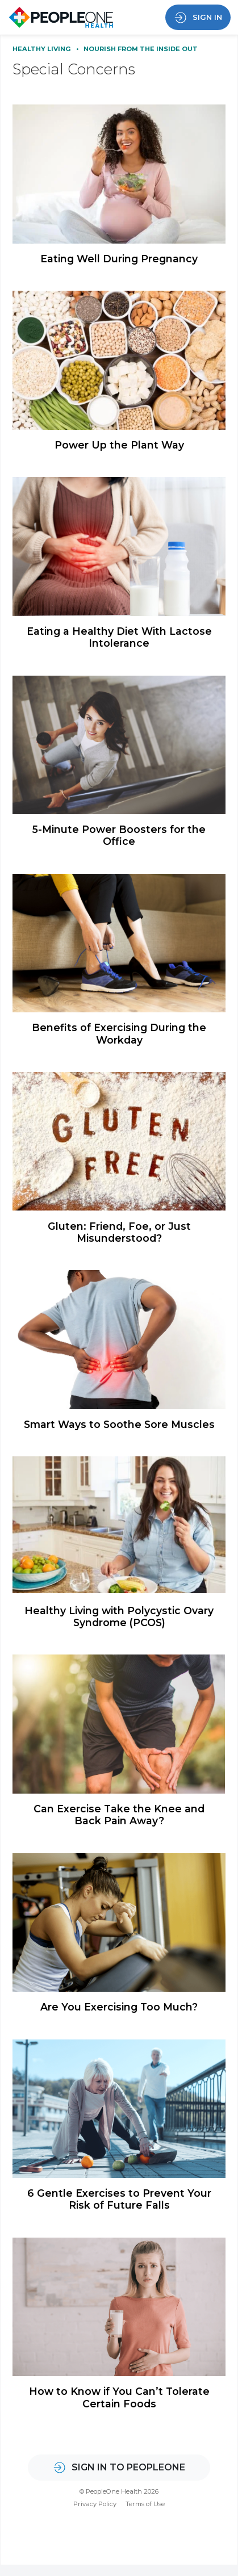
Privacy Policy (94, 2515)
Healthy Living (42, 49)
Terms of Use (145, 2515)
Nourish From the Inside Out (140, 49)
